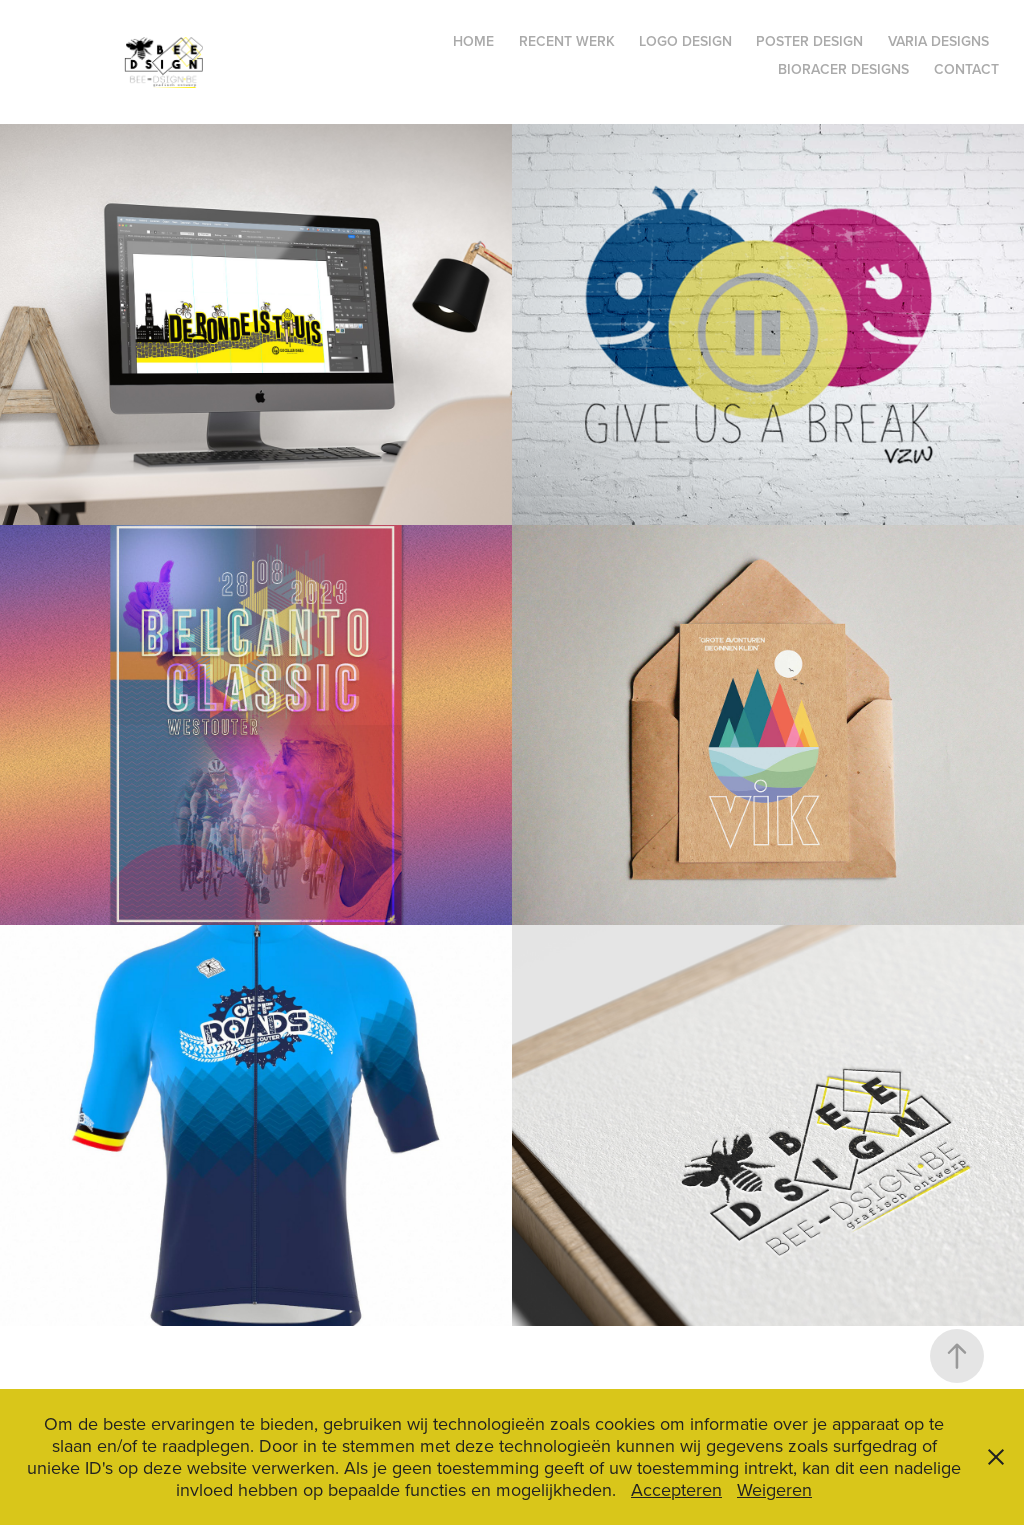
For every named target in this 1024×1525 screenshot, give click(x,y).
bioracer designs (843, 69)
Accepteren (676, 1489)
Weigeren (774, 1489)
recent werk (567, 41)
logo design (685, 41)
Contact (966, 69)
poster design (809, 41)
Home (473, 41)
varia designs (938, 41)
